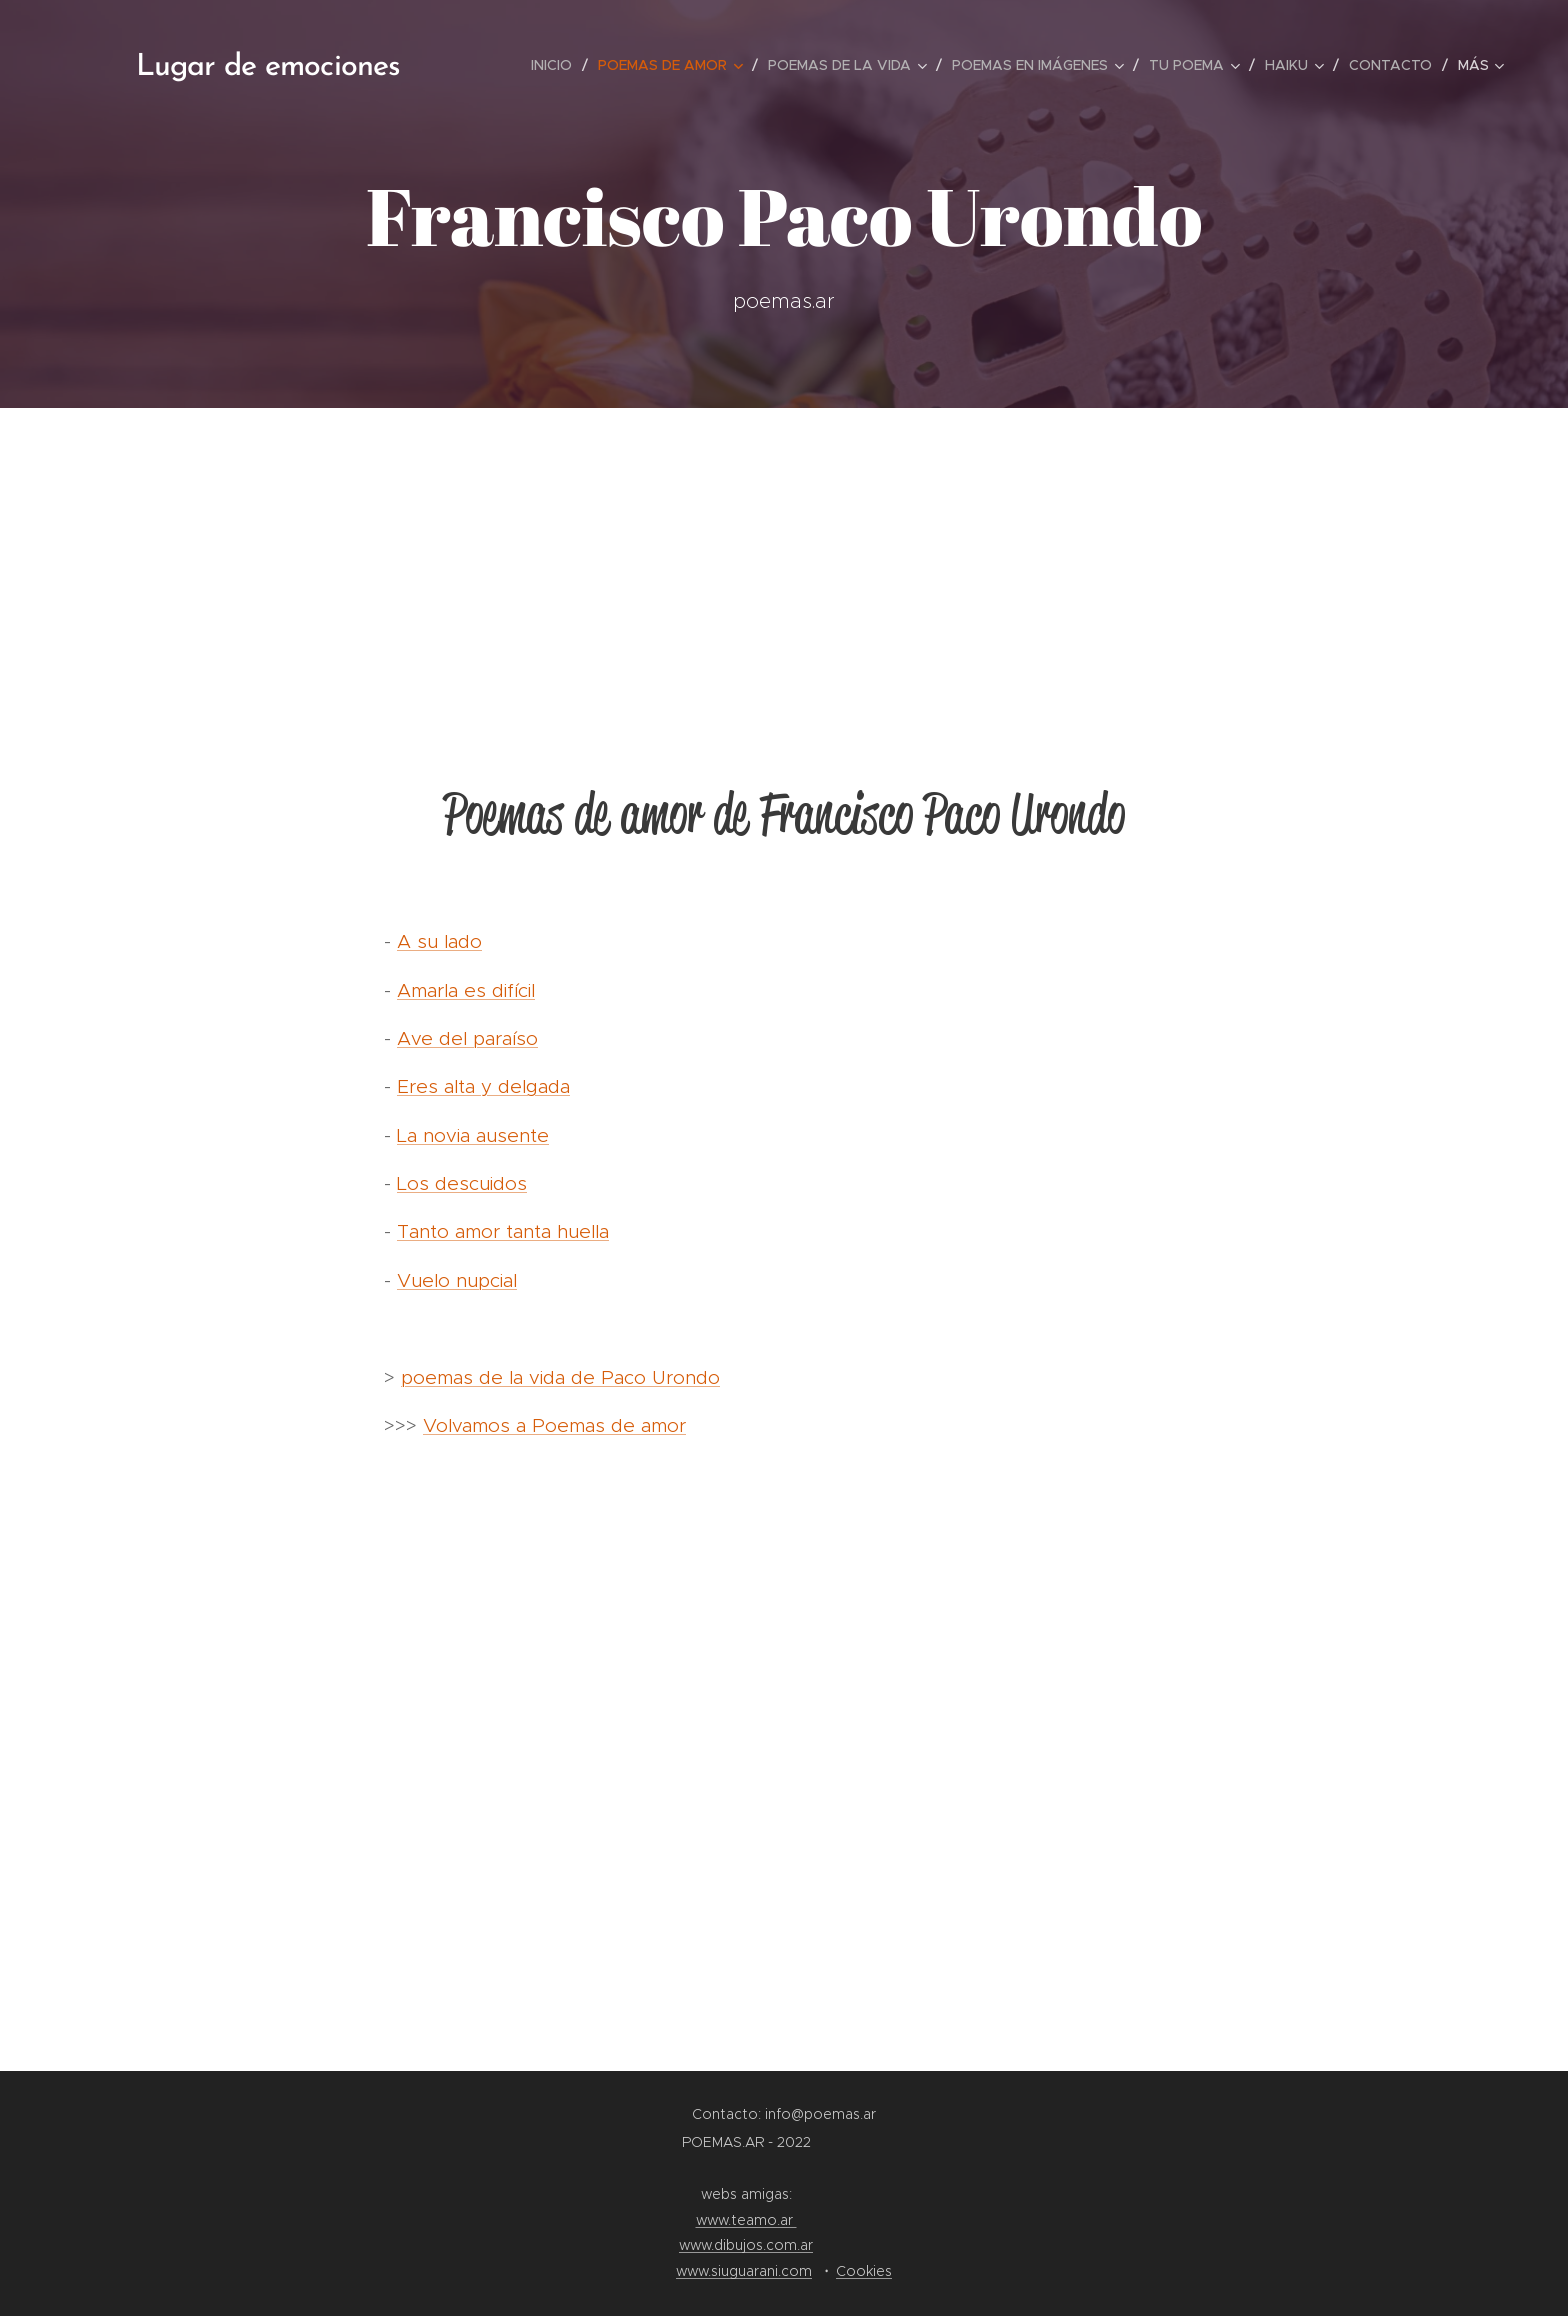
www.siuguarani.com (744, 2271)
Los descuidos (462, 1183)
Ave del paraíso (467, 1038)
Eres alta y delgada (483, 1086)
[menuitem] (557, 65)
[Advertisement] (784, 558)
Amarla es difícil (466, 990)
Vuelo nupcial (457, 1280)
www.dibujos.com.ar (746, 2245)
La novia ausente (473, 1135)
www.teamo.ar (746, 2220)
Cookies (864, 2271)
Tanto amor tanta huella (503, 1231)
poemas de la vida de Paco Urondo (560, 1377)
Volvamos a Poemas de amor (554, 1425)
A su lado (439, 941)
